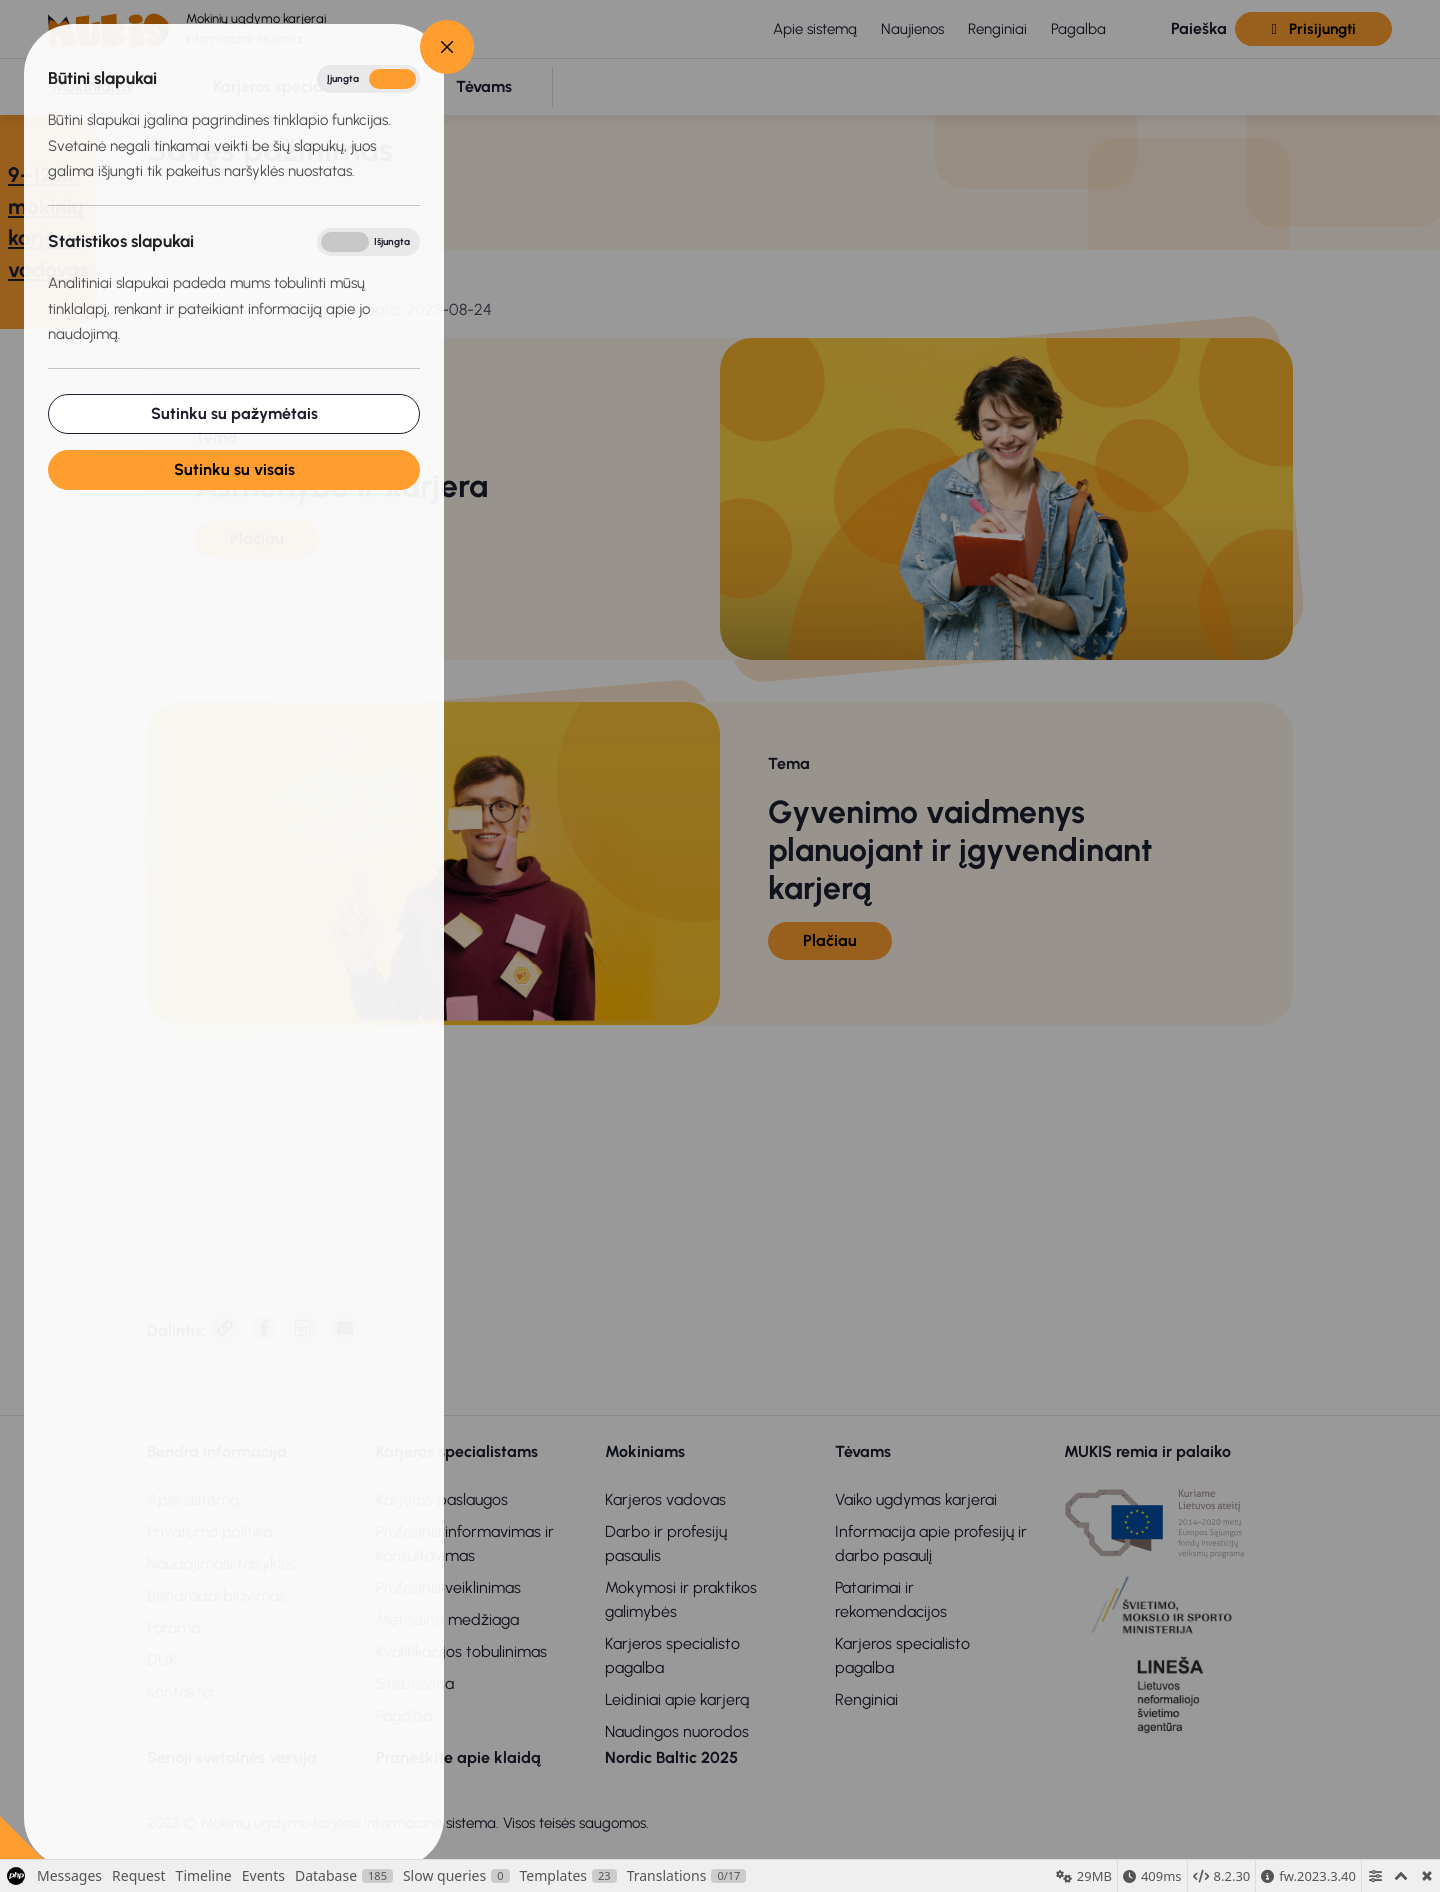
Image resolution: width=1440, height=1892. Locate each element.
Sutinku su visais (234, 469)
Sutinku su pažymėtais (234, 413)
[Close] (447, 47)
